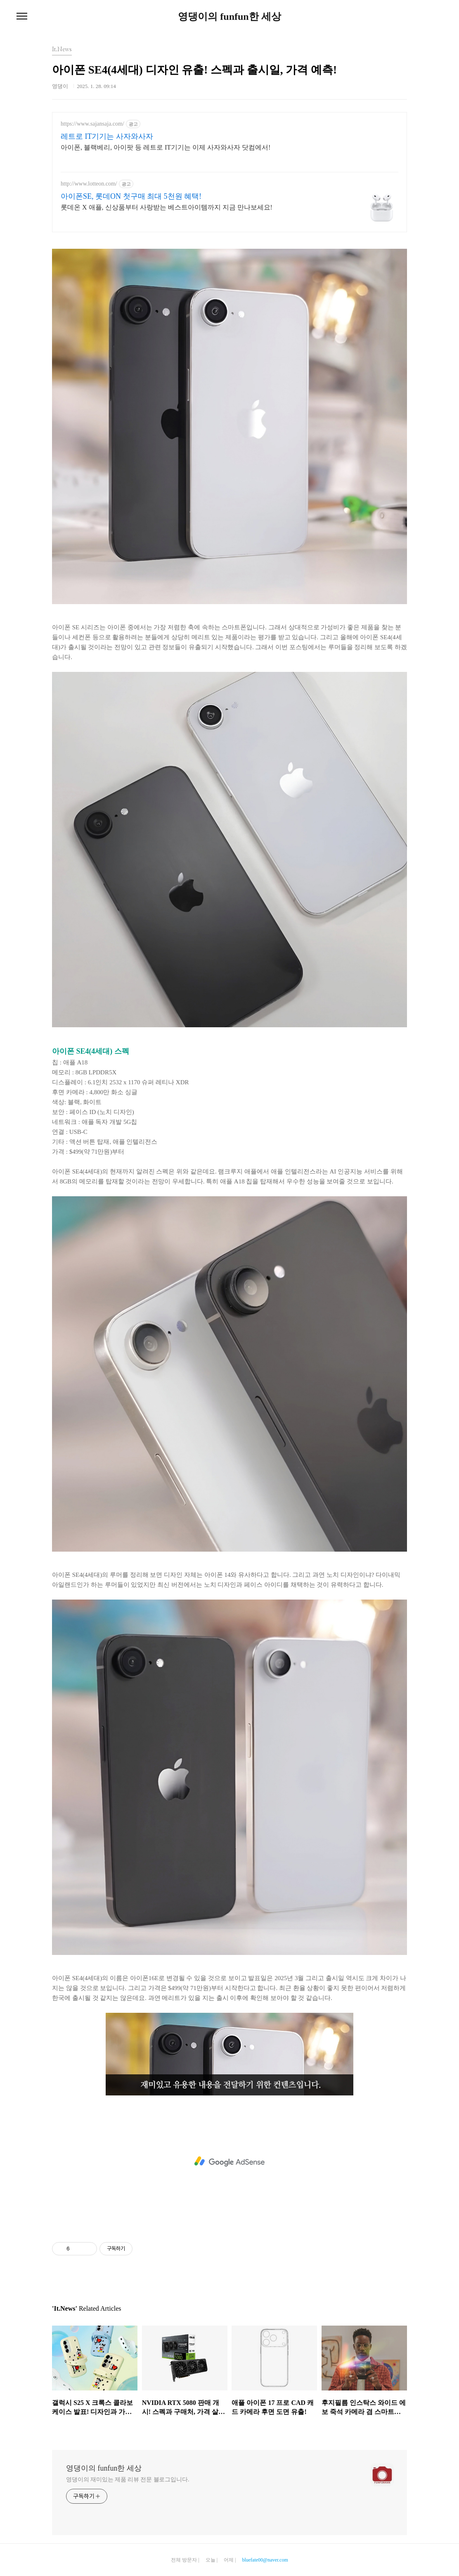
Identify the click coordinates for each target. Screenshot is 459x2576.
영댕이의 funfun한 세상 (229, 16)
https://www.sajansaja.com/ (92, 124)
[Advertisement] (229, 2161)
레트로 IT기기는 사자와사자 (107, 136)
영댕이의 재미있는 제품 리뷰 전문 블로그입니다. (127, 2479)
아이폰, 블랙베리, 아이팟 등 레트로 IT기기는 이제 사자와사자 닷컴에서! (165, 147)
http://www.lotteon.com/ (89, 184)
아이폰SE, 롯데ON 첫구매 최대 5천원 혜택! (131, 196)
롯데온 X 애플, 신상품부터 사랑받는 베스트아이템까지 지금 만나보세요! (166, 207)
